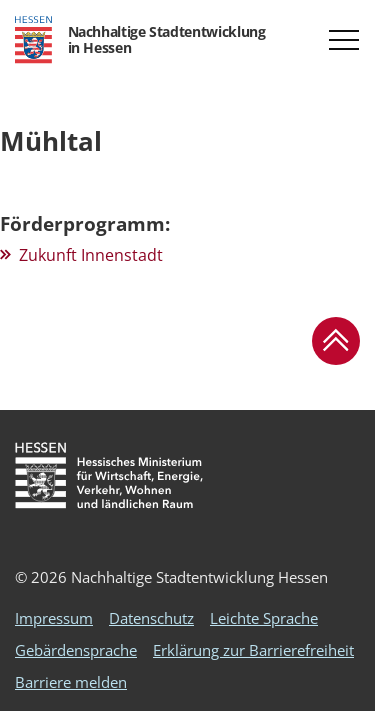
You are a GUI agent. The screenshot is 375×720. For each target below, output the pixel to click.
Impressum (54, 618)
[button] (344, 40)
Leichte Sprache (264, 618)
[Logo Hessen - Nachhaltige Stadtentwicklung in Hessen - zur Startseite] (140, 40)
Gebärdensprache (76, 650)
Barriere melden (71, 682)
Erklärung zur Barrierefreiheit (253, 650)
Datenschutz (151, 618)
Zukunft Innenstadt (91, 255)
